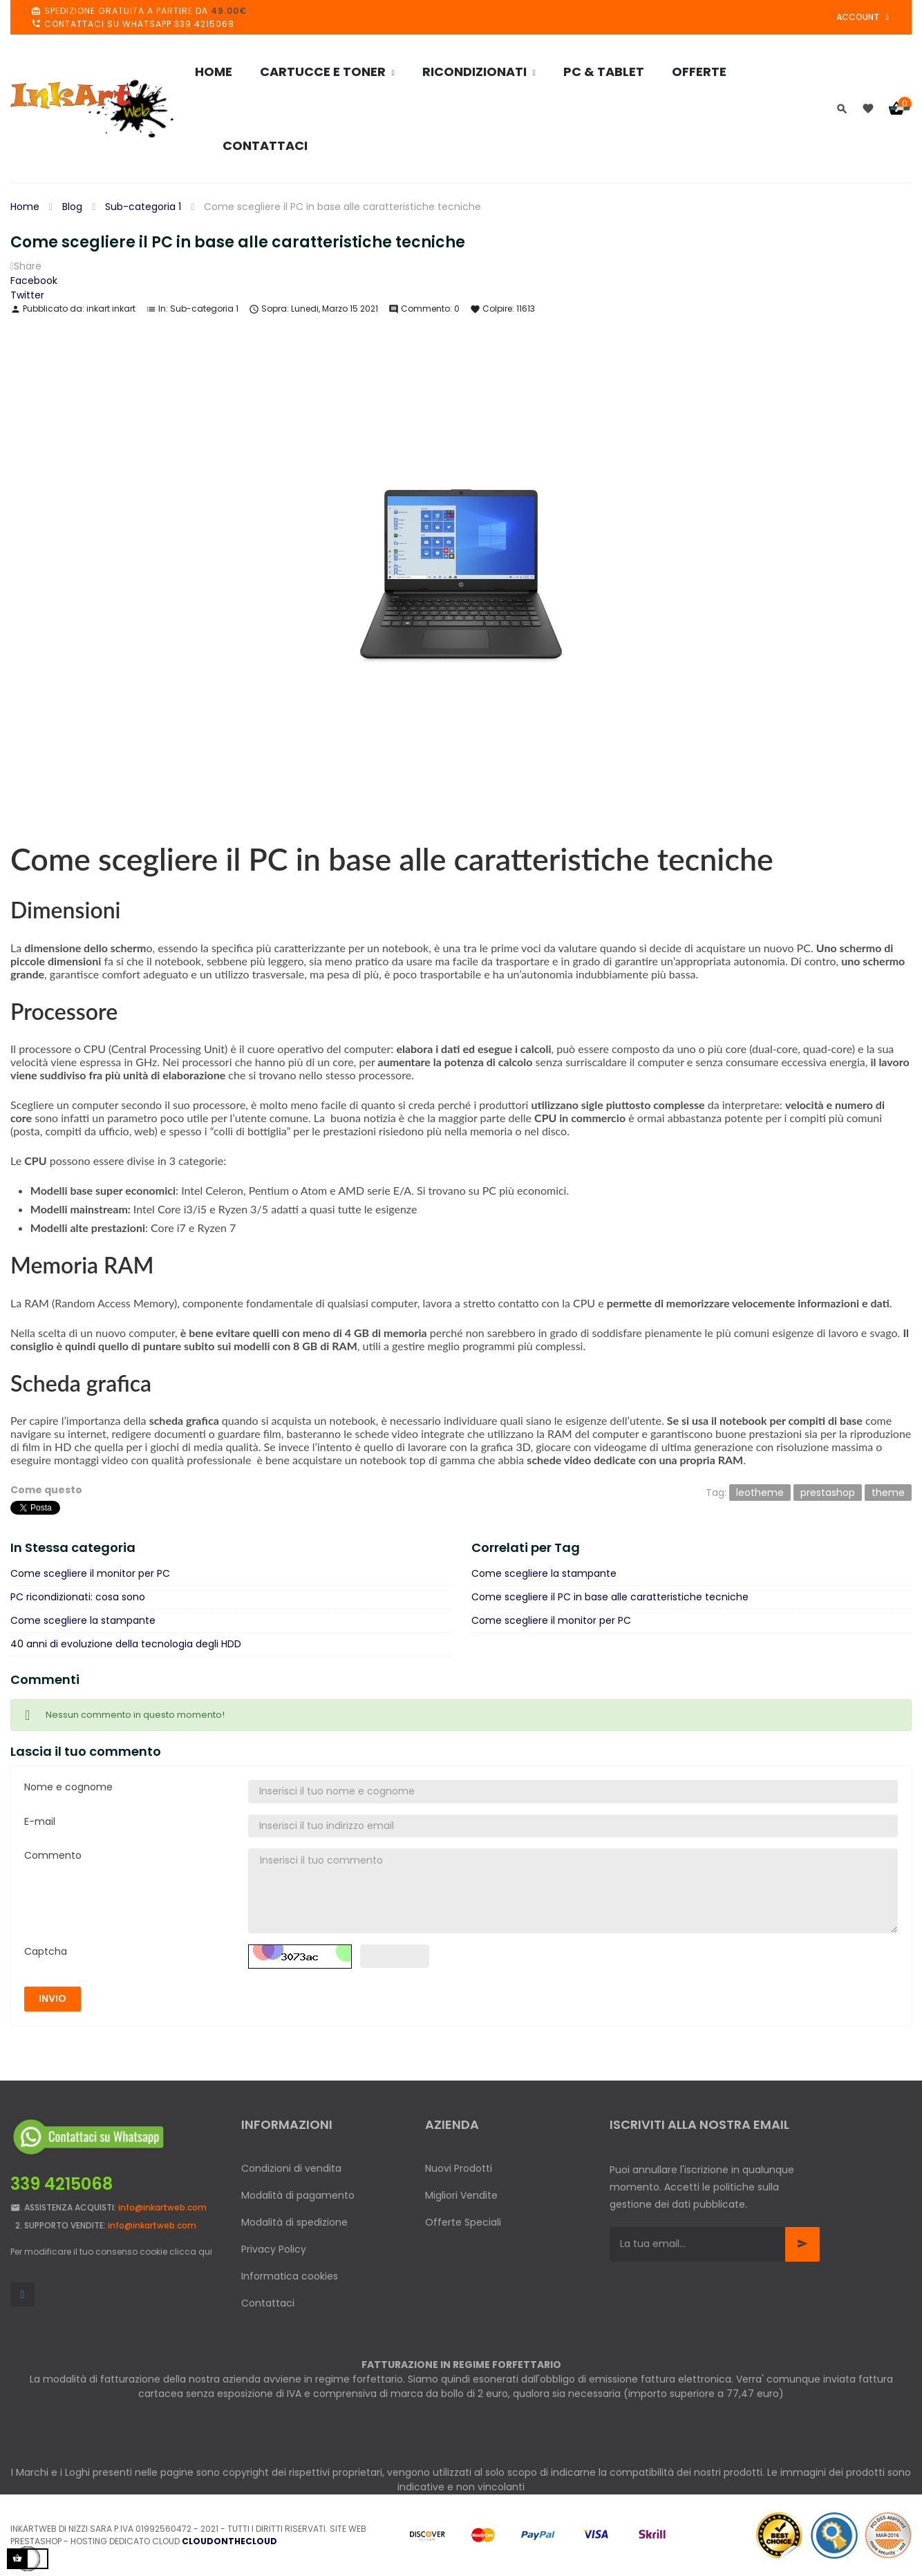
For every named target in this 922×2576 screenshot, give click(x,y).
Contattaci (267, 2303)
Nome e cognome (68, 1787)
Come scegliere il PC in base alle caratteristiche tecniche (610, 1597)
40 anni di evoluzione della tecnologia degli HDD (125, 1644)
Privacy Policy (273, 2249)
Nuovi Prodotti (458, 2168)
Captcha (45, 1951)
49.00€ (229, 11)
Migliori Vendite (461, 2195)
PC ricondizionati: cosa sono (77, 1597)
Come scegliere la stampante (83, 1620)
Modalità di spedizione (294, 2222)
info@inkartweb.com (162, 2207)
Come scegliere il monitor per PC (90, 1573)
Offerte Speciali (463, 2222)
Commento (53, 1855)
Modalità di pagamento (298, 2195)
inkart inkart (110, 308)
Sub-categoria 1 (204, 308)
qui (205, 2251)
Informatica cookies (289, 2276)
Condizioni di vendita (291, 2168)
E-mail (39, 1821)
